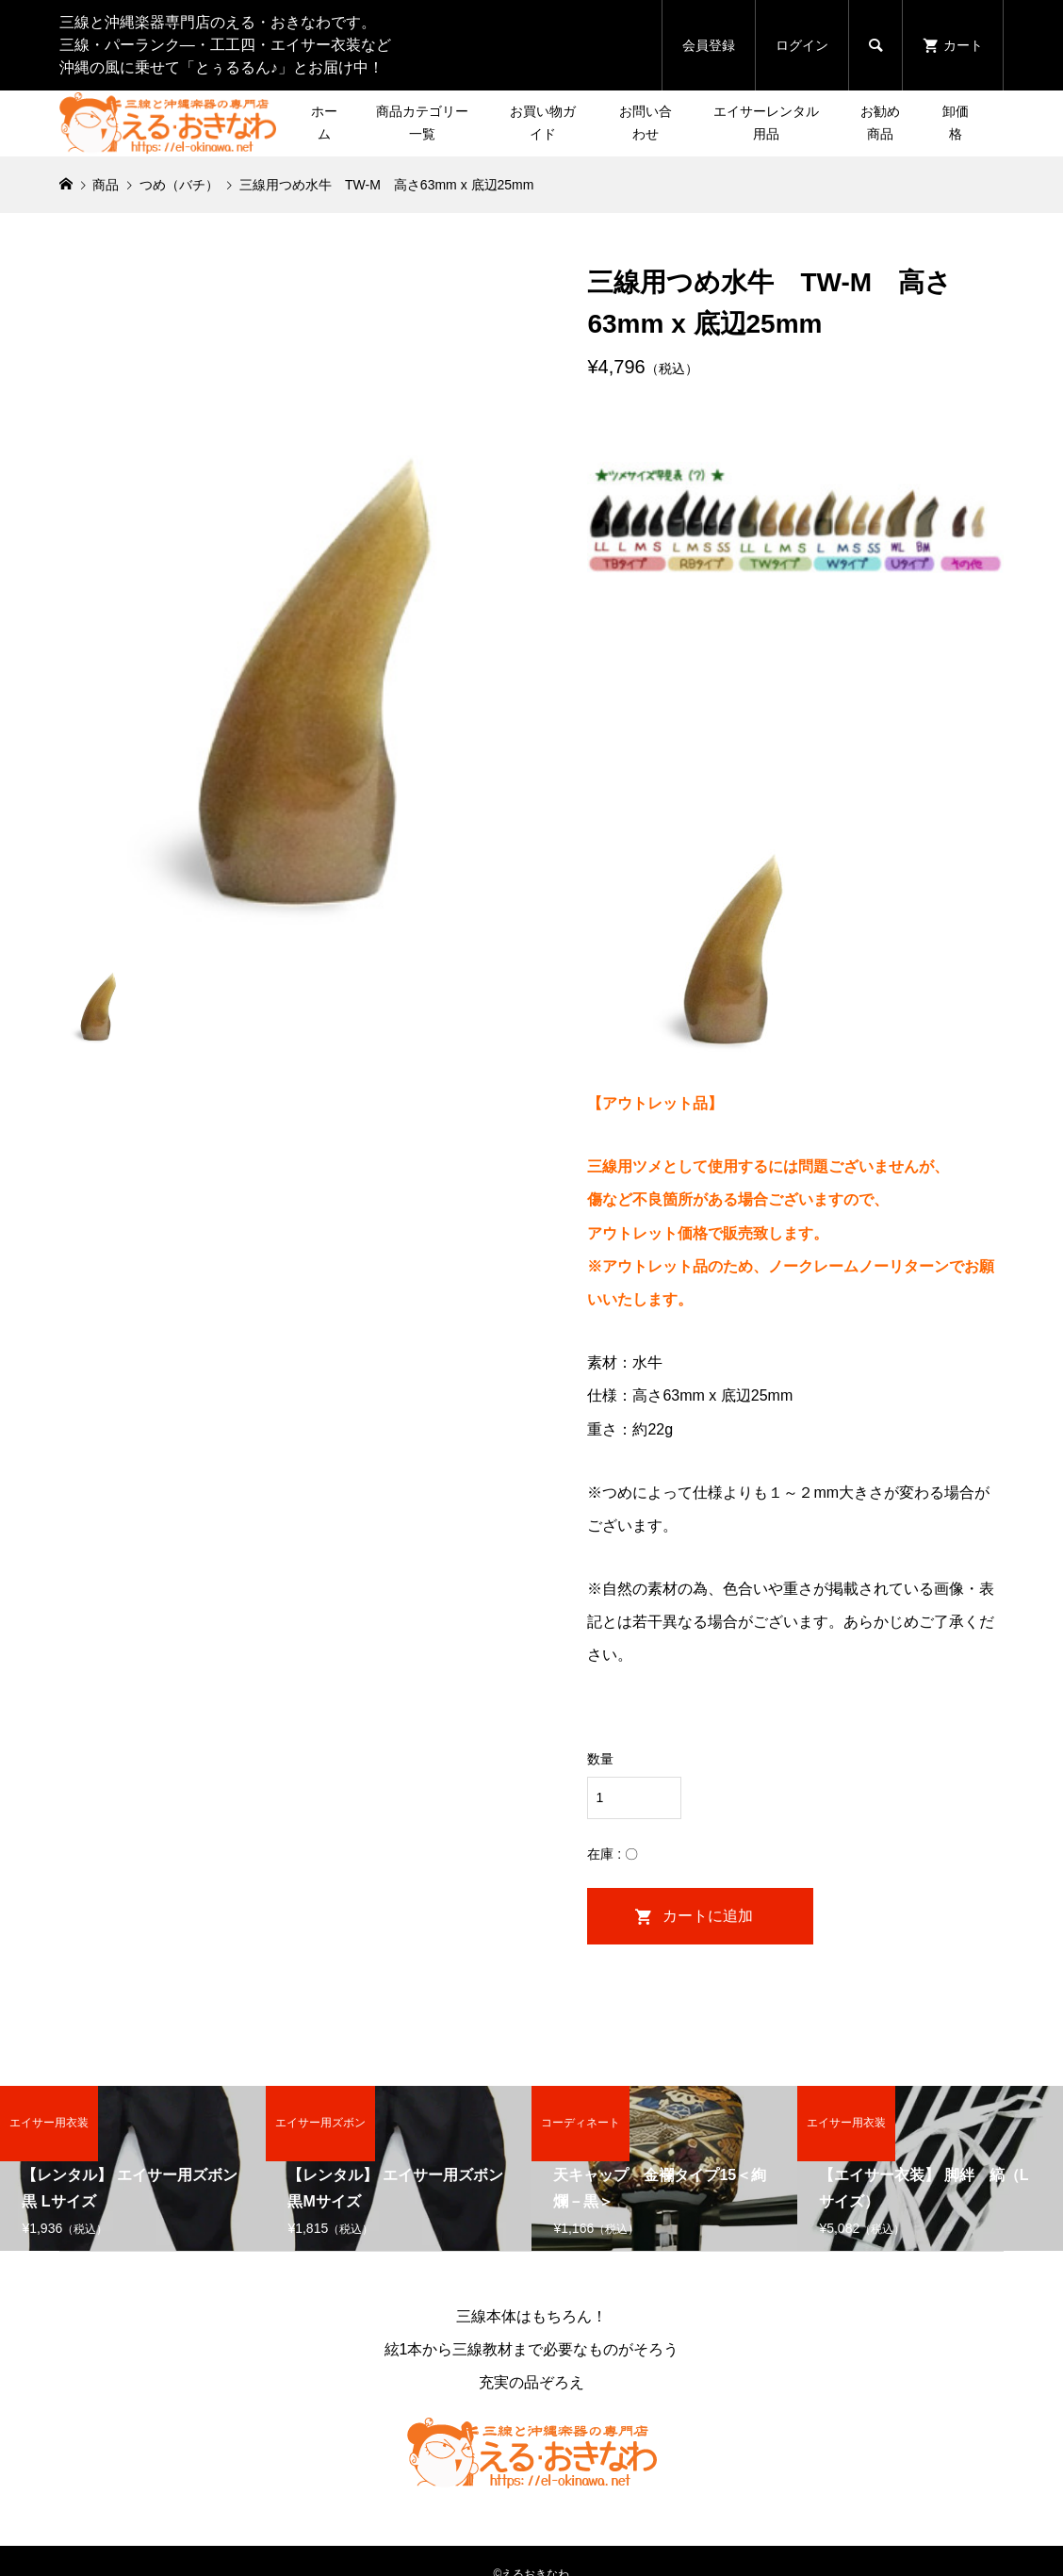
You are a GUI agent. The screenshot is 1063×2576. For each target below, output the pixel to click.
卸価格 (955, 122)
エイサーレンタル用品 (766, 122)
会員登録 (708, 45)
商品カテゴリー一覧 (422, 122)
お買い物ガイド (543, 122)
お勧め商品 (880, 122)
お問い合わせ (645, 122)
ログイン (802, 45)
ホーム (324, 122)
